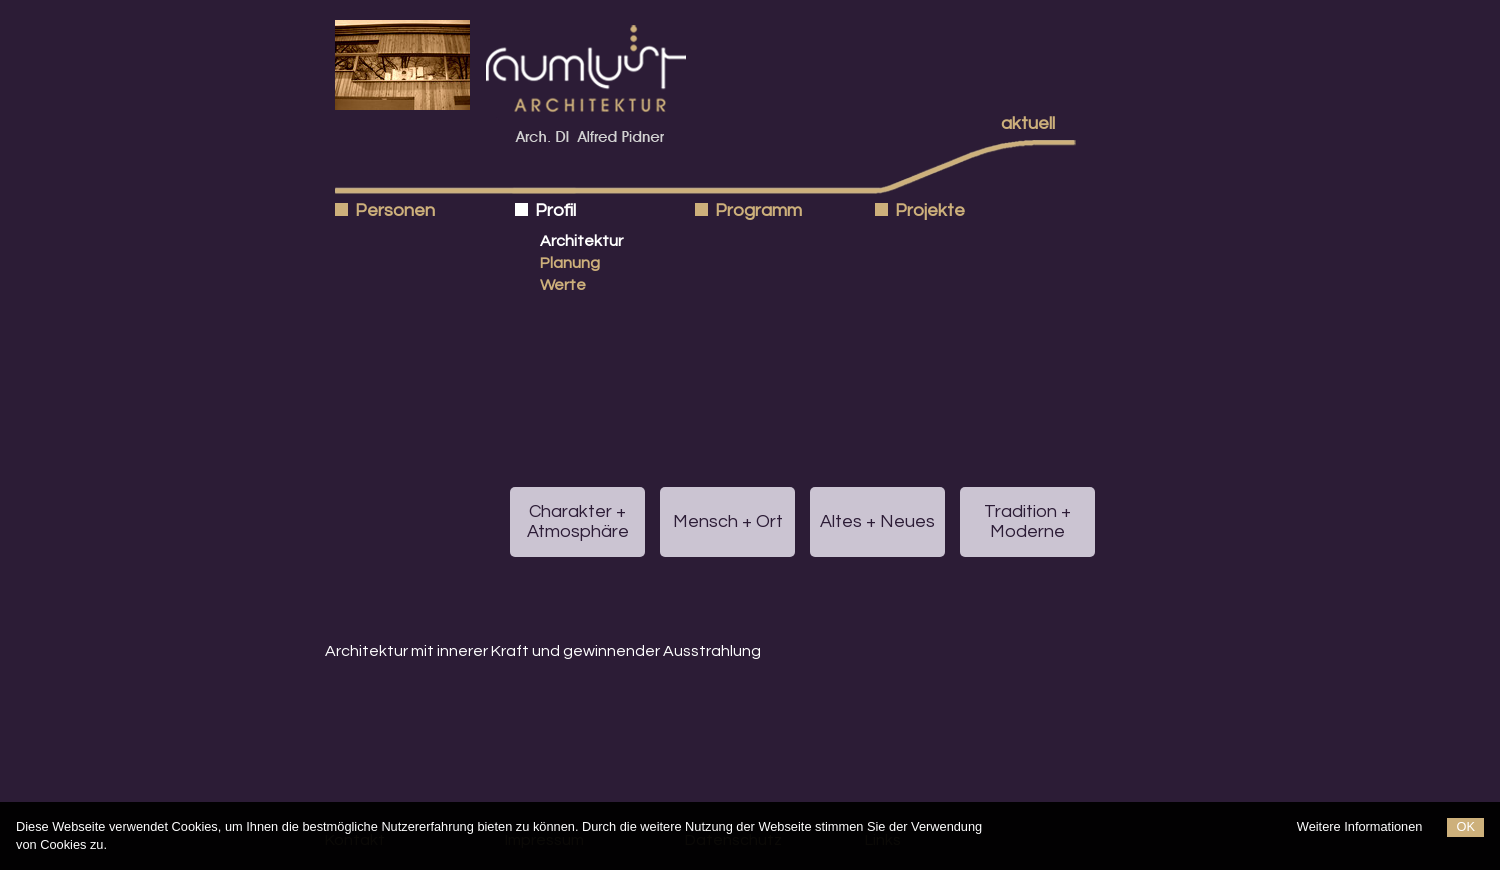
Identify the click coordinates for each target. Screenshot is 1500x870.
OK (1465, 826)
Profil (555, 211)
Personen (395, 211)
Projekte (930, 211)
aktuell (1028, 123)
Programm (758, 211)
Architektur (581, 241)
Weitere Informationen (1360, 826)
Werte (563, 285)
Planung (570, 263)
